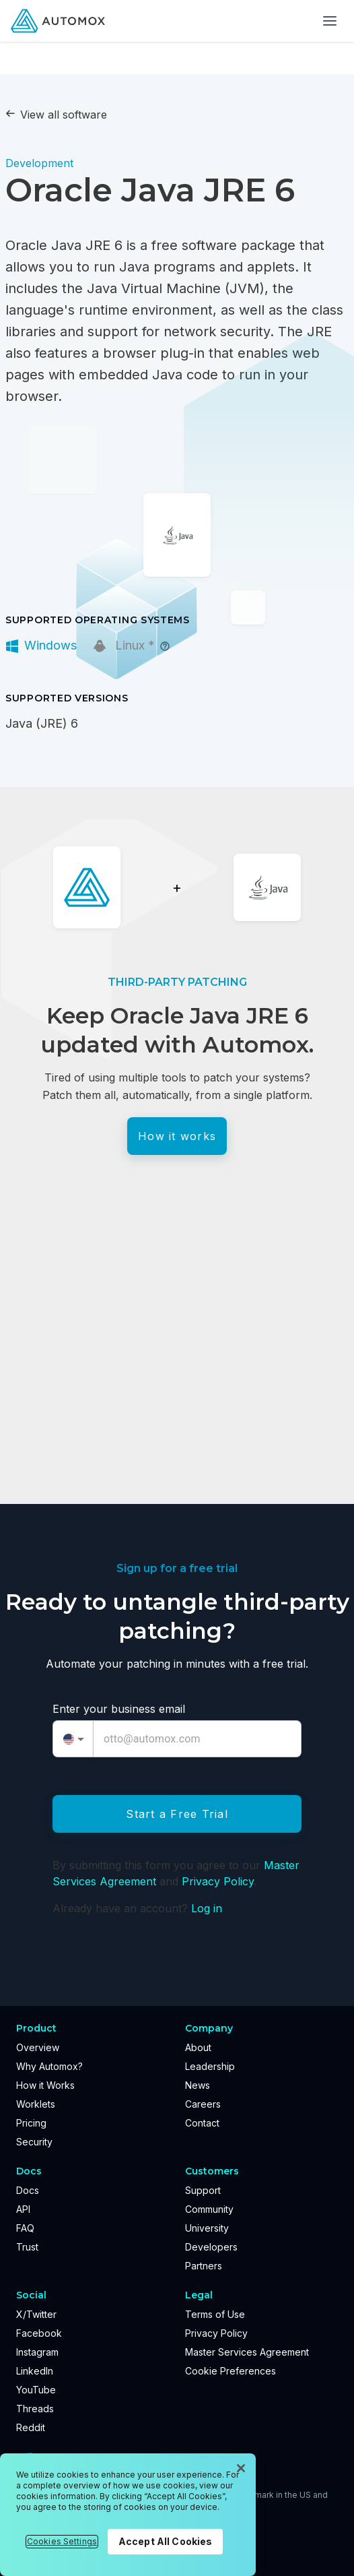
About (198, 2047)
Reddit (30, 2427)
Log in (206, 1908)
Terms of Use (215, 2314)
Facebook (39, 2333)
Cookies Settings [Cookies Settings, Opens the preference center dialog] (62, 2541)
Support (203, 2190)
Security (34, 2141)
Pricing (31, 2123)
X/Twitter (36, 2314)
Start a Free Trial (177, 1814)
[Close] (241, 2468)
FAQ (25, 2228)
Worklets (35, 2104)
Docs (27, 2190)
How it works (177, 1136)
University (207, 2228)
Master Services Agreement (247, 2352)
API (23, 2209)
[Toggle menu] (329, 20)
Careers (203, 2104)
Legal (199, 2295)
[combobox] (73, 1738)
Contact (202, 2123)
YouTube (36, 2389)
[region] (128, 2514)
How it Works (45, 2085)
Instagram (37, 2352)
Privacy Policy (218, 1881)
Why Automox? (49, 2066)
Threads (35, 2408)
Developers (211, 2247)
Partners (203, 2265)
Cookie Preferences (230, 2371)
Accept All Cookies (165, 2541)
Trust (27, 2247)
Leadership (210, 2066)
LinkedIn (34, 2371)
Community (209, 2209)
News (197, 2085)
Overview (37, 2047)
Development (39, 163)
